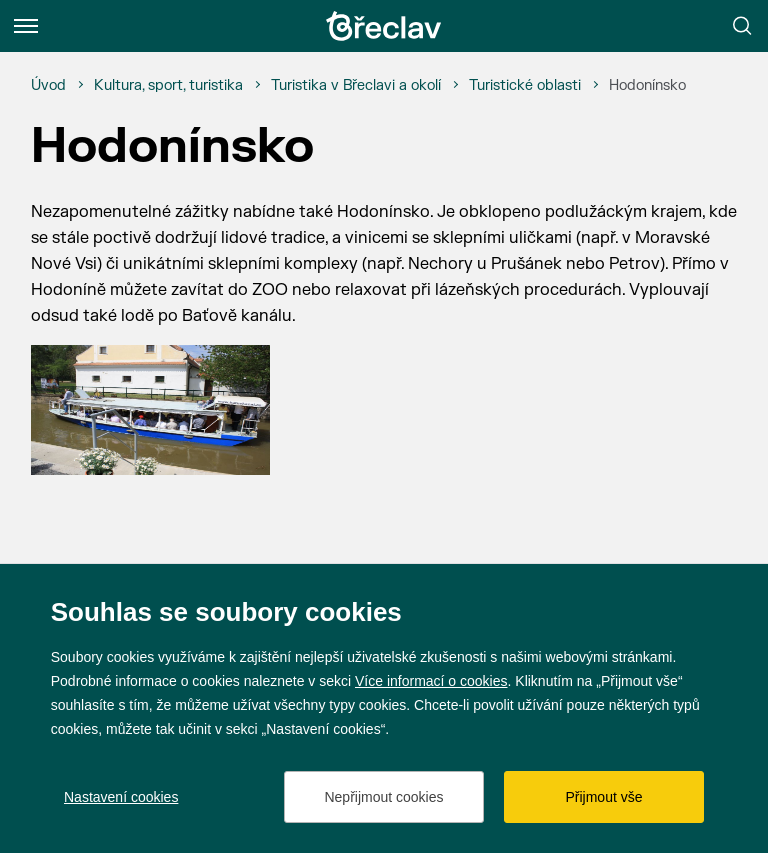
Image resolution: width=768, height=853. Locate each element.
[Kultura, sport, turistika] (168, 86)
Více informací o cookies (431, 681)
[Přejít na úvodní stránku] (384, 26)
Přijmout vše (603, 797)
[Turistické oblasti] (525, 86)
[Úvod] (48, 86)
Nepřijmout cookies (383, 797)
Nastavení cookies (121, 797)
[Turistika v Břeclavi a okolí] (356, 86)
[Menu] (26, 26)
